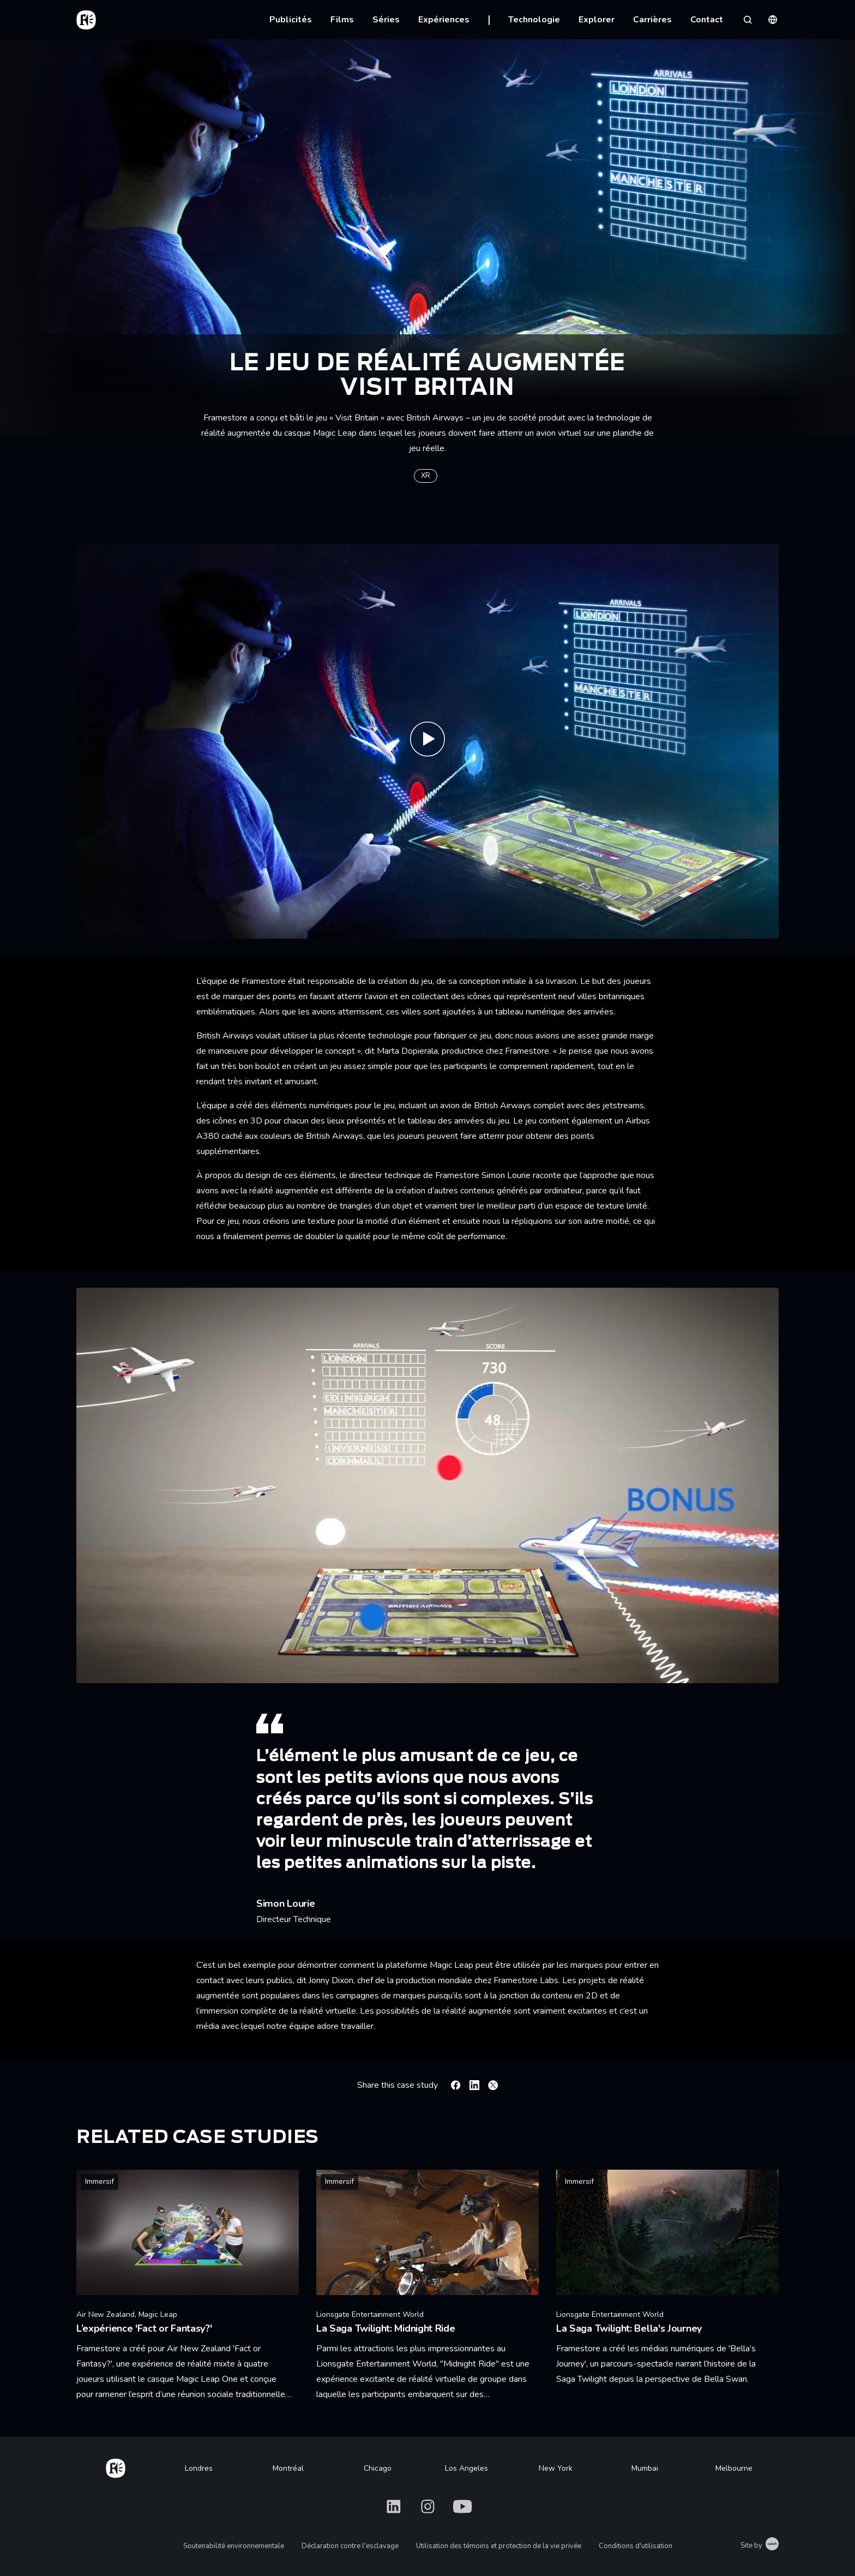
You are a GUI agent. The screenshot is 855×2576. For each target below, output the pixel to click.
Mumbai (644, 2468)
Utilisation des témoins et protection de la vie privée (498, 2546)
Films (342, 20)
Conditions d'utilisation (635, 2546)
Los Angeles (466, 2468)
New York (556, 2468)
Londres (199, 2468)
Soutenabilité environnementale (233, 2546)
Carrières (652, 20)
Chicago (378, 2468)
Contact (706, 20)
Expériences (443, 20)
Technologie (534, 20)
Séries (386, 20)
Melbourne (733, 2468)
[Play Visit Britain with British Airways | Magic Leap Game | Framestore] (427, 741)
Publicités (290, 20)
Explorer (597, 20)
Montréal (288, 2468)
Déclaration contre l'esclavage (350, 2546)
